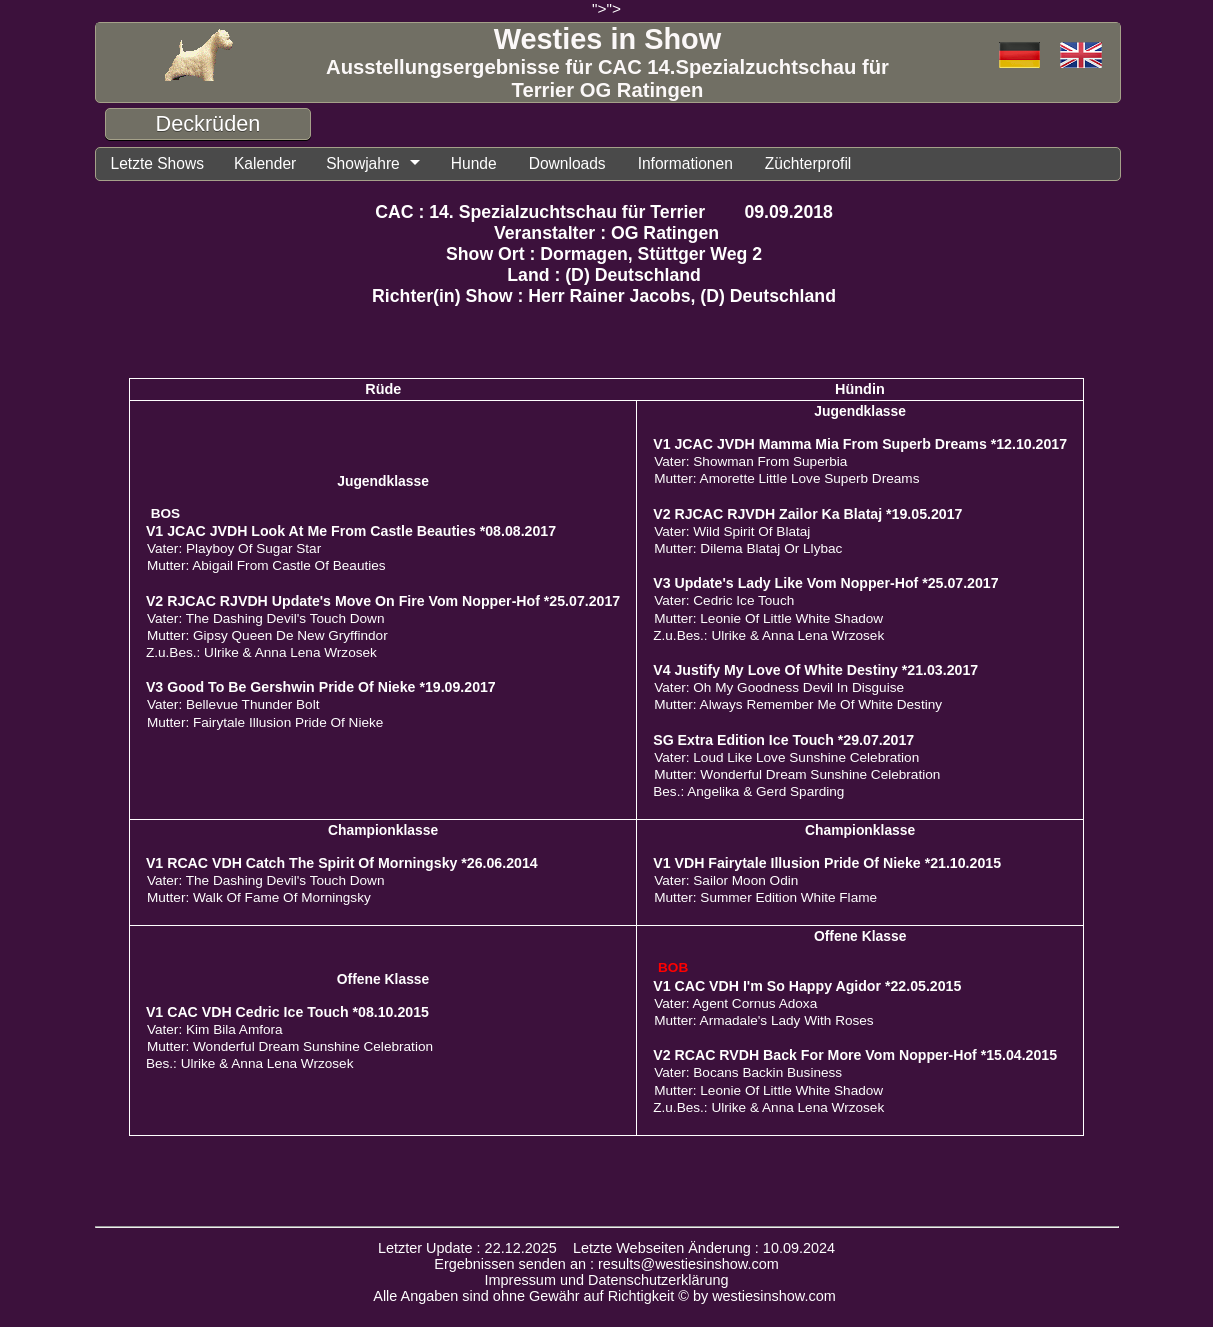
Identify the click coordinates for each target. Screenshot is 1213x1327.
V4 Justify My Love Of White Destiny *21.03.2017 (815, 670)
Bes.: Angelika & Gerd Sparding (748, 791)
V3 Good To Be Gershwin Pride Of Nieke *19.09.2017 (321, 687)
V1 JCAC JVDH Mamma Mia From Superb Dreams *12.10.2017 (860, 444)
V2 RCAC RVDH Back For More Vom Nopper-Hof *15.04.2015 (855, 1055)
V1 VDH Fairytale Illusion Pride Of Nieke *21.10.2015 (827, 863)
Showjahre (363, 163)
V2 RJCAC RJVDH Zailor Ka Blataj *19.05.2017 (807, 514)
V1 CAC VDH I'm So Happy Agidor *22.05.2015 (807, 986)
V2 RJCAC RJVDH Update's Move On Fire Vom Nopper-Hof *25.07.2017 (383, 601)
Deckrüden (208, 123)
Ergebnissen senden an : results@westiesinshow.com (606, 1264)
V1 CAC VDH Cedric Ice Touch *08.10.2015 (287, 1012)
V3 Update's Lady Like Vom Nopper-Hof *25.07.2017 (825, 583)
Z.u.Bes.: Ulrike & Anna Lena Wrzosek (261, 652)
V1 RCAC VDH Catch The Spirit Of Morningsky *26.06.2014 (342, 863)
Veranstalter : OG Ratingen (606, 233)
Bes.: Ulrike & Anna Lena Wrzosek (250, 1063)
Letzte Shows (157, 163)
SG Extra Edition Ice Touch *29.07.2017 (783, 740)
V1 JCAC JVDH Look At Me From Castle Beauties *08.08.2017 (351, 531)
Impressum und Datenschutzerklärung (607, 1280)
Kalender (265, 163)
